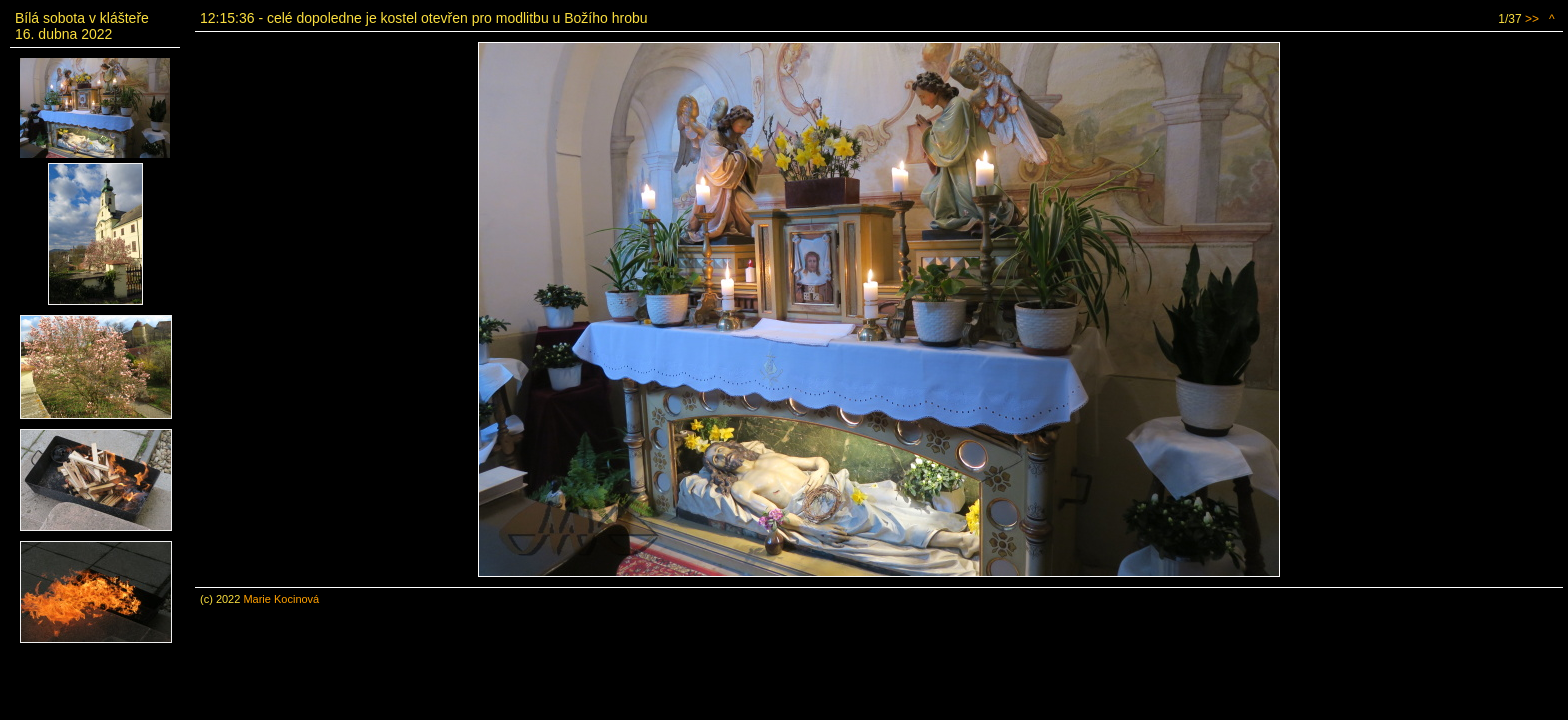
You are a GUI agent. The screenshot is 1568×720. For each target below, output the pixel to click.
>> (1532, 19)
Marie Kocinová (281, 599)
